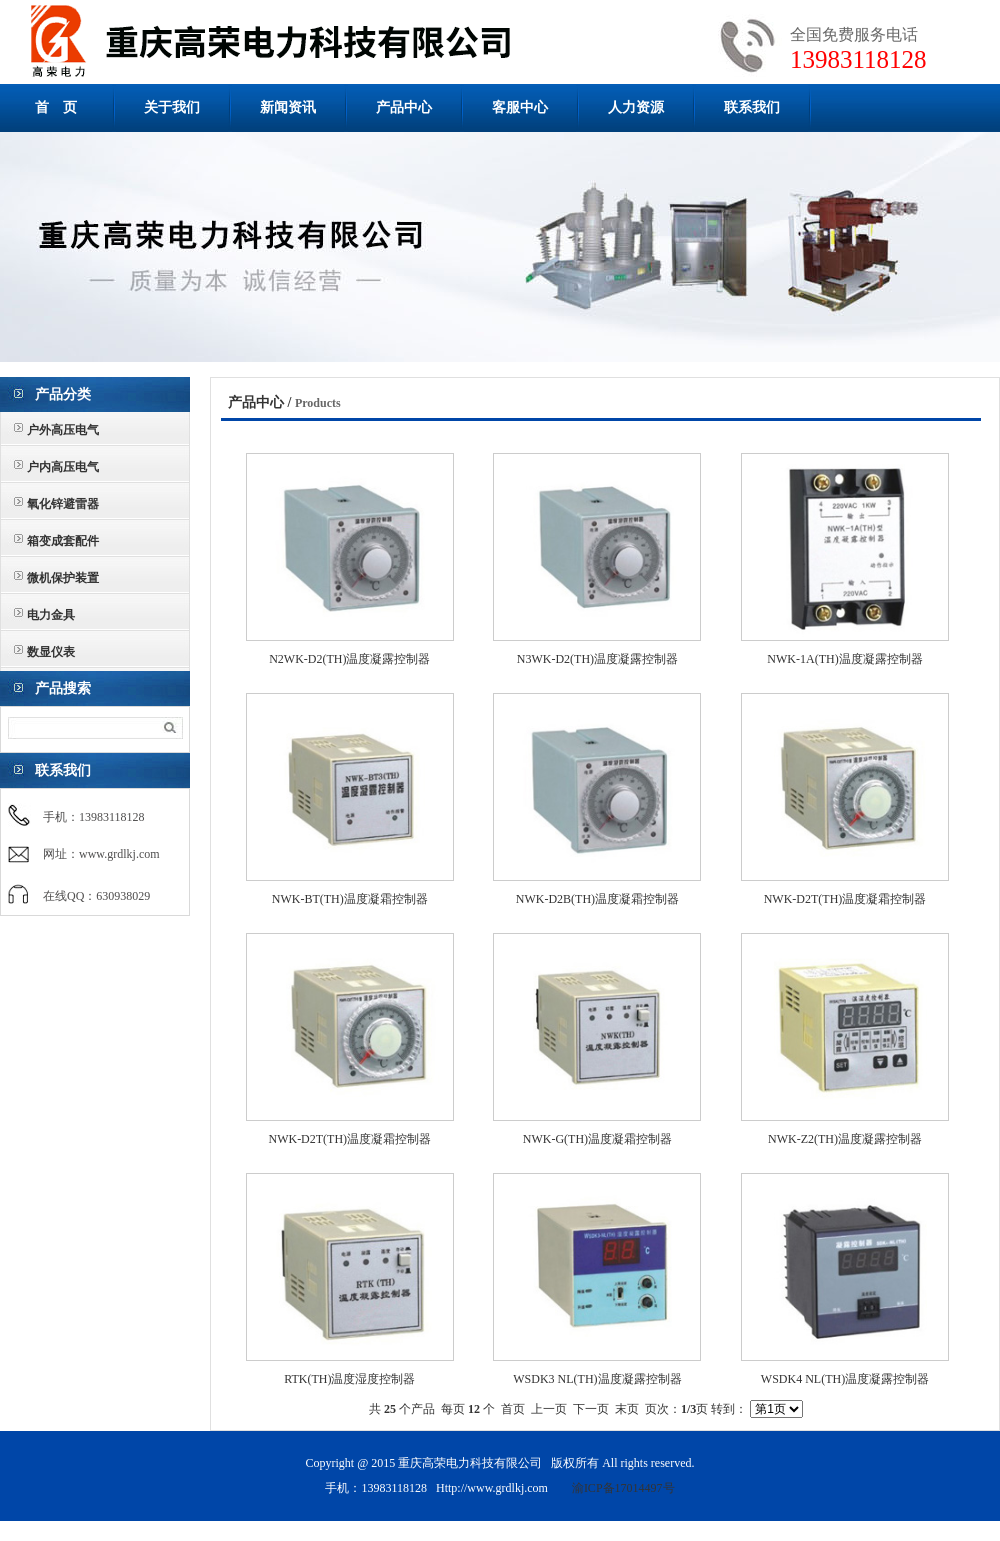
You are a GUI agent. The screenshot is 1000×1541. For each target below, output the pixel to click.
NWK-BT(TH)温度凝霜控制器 (350, 899)
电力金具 (51, 615)
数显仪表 (51, 652)
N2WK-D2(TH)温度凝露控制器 (349, 659)
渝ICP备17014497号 (623, 1488)
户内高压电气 (63, 467)
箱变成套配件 (63, 541)
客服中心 (520, 107)
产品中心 (404, 107)
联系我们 (752, 107)
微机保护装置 (63, 578)
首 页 (56, 107)
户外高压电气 (63, 430)
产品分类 (63, 394)
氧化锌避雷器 (63, 504)
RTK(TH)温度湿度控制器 (349, 1379)
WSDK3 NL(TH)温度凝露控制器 (597, 1379)
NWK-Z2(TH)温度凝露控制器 (845, 1139)
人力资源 (636, 107)
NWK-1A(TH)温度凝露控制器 (844, 659)
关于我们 (172, 107)
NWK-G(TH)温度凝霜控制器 (597, 1139)
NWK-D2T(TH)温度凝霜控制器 (845, 899)
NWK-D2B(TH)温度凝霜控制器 (597, 899)
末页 (627, 1409)
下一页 (591, 1409)
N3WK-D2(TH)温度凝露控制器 (597, 659)
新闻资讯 (288, 107)
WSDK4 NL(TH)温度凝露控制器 (845, 1379)
